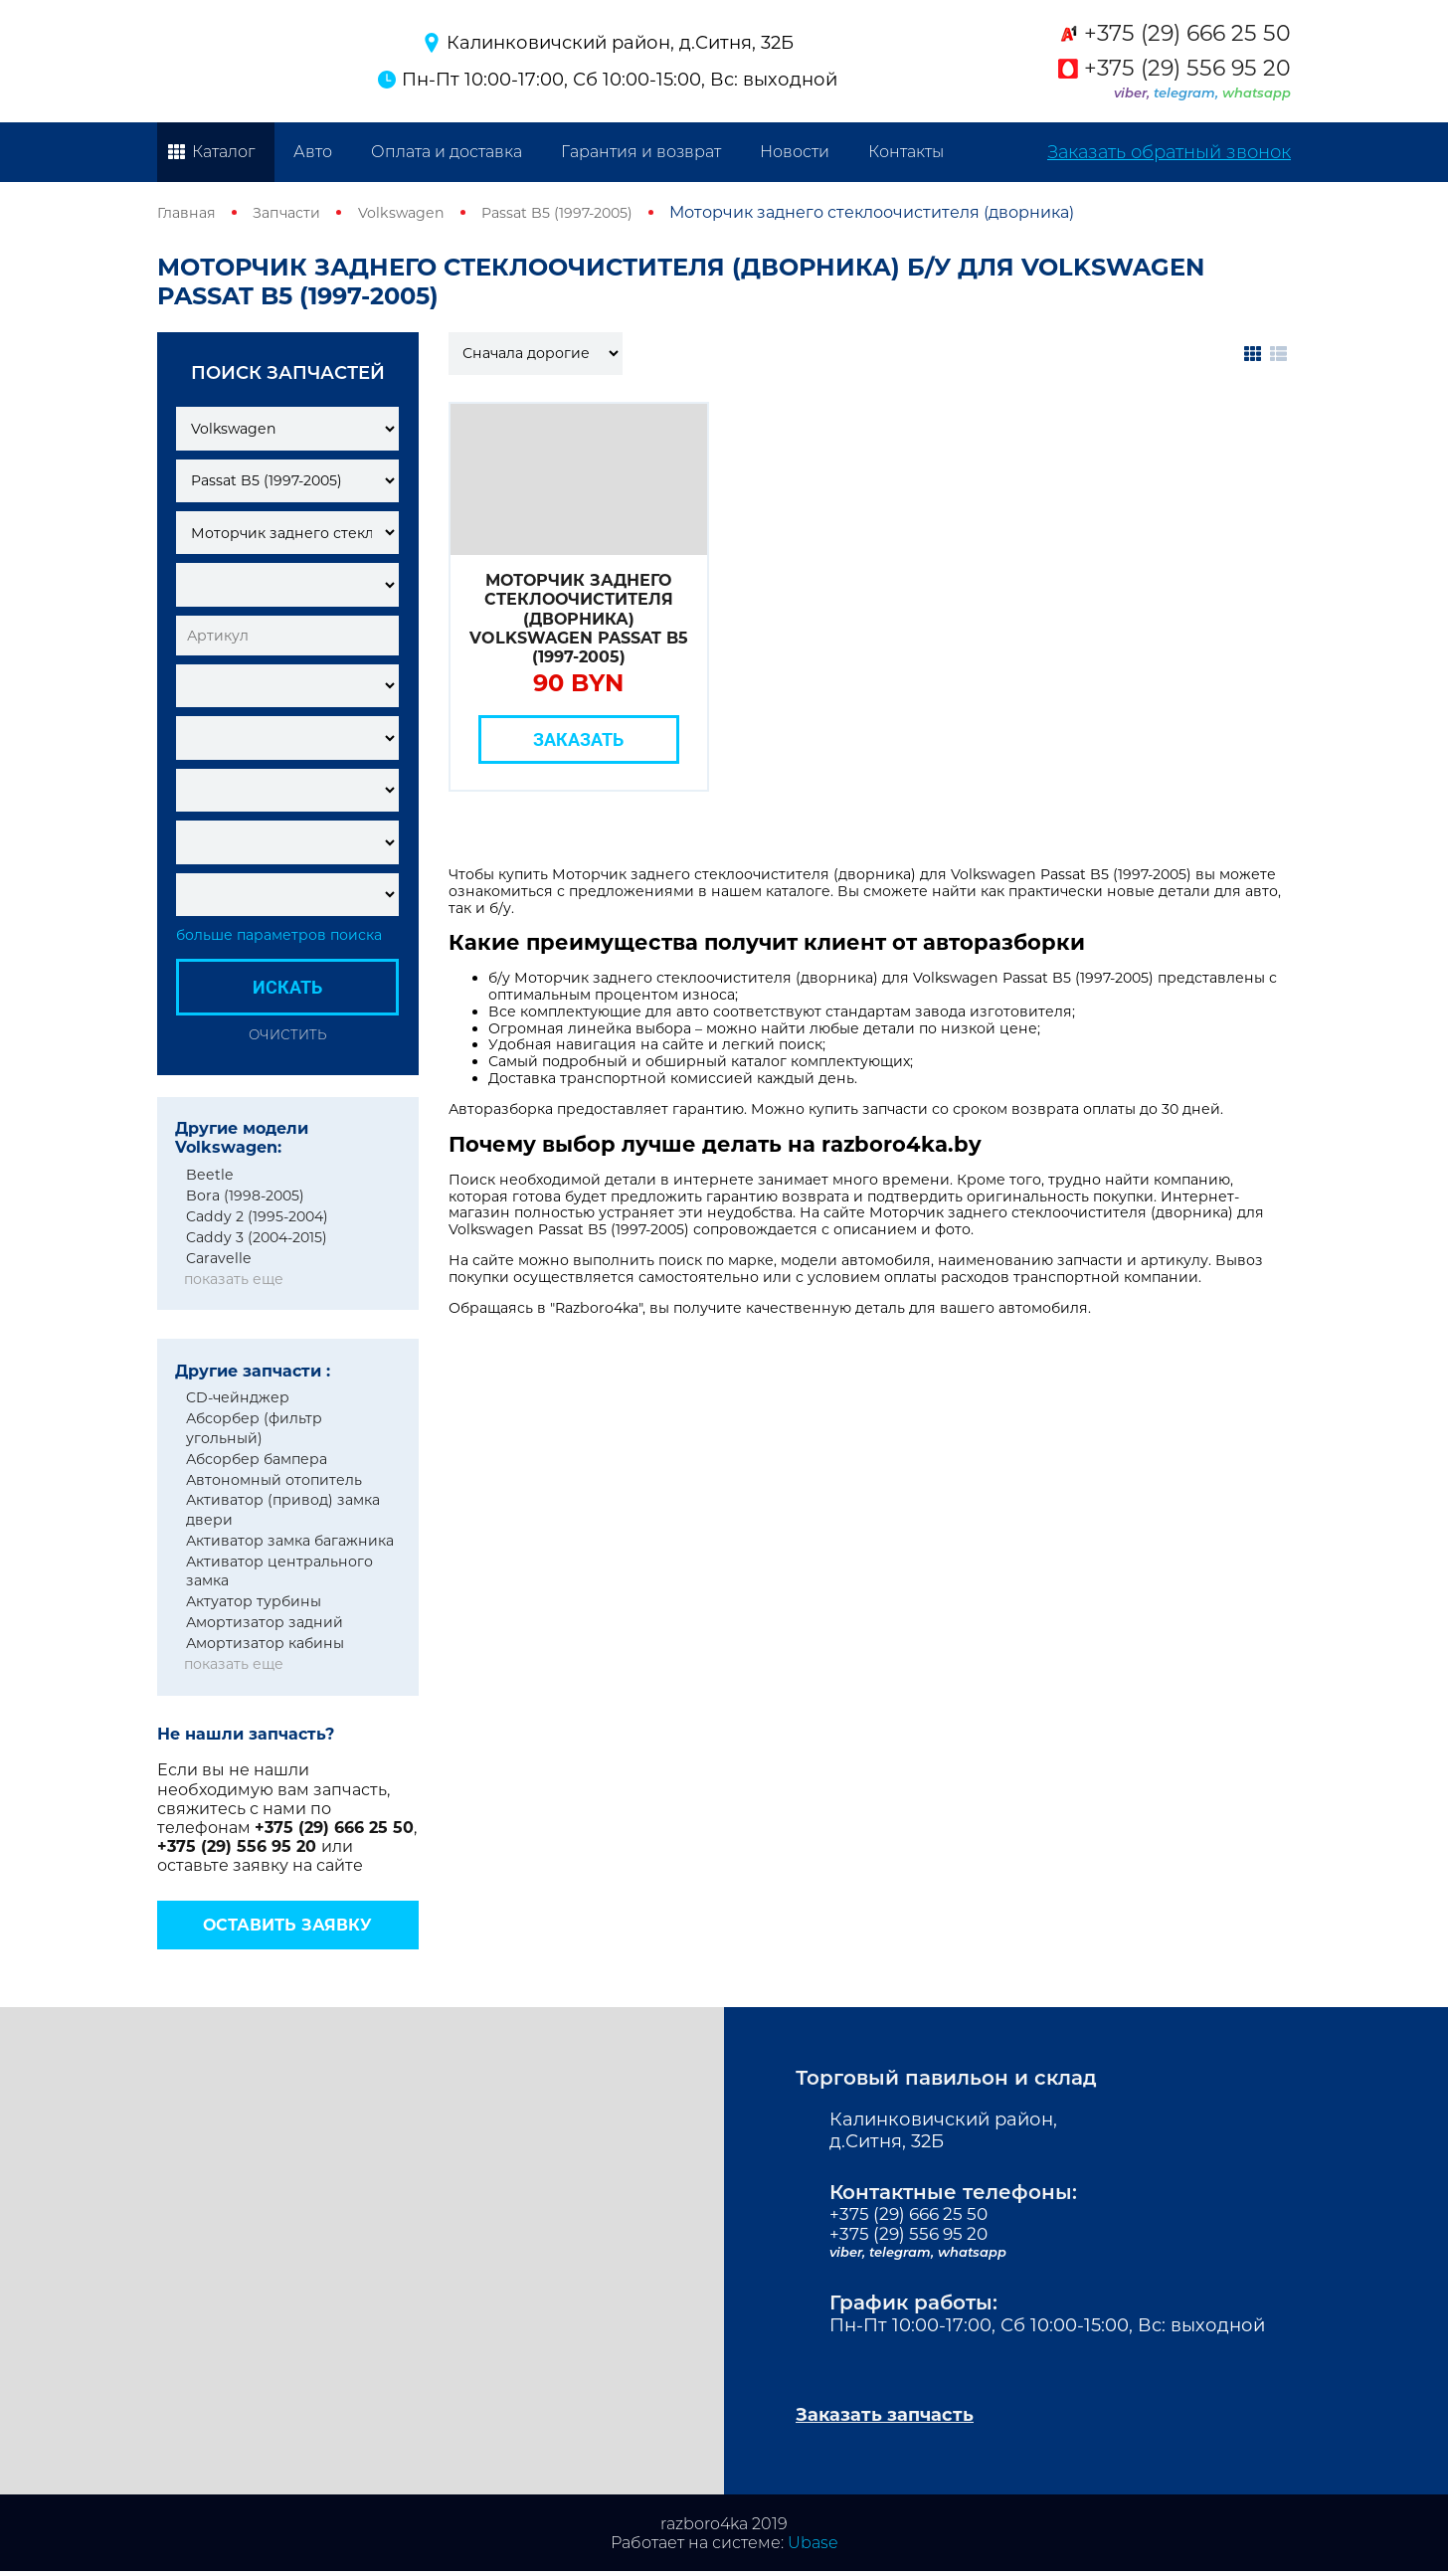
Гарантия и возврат (641, 151)
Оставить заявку (287, 1925)
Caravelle (219, 1258)
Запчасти (297, 212)
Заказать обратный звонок (1169, 152)
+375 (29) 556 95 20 (1187, 69)
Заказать (578, 739)
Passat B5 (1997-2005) (591, 212)
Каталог (223, 151)
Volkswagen (421, 212)
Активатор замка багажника (290, 1541)
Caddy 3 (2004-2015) (256, 1237)
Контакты (906, 151)
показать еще (233, 1279)
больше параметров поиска (279, 935)
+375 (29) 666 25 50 (1187, 34)
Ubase (813, 2547)
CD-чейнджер (237, 1397)
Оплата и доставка (446, 151)
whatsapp (1256, 92)
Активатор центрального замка (279, 1571)
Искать (287, 987)
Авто (312, 151)
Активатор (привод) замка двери (283, 1510)
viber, (1134, 92)
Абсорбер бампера (256, 1459)
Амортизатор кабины (265, 1643)
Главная (189, 212)
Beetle (210, 1175)
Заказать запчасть (895, 2418)
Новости (794, 151)
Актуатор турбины (253, 1601)
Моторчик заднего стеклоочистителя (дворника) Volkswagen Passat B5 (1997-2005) (578, 618)
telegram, (1188, 92)
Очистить (287, 1034)
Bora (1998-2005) (245, 1195)
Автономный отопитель (274, 1480)
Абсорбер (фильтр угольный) (254, 1428)
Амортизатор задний (264, 1622)
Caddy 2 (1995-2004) (257, 1216)
